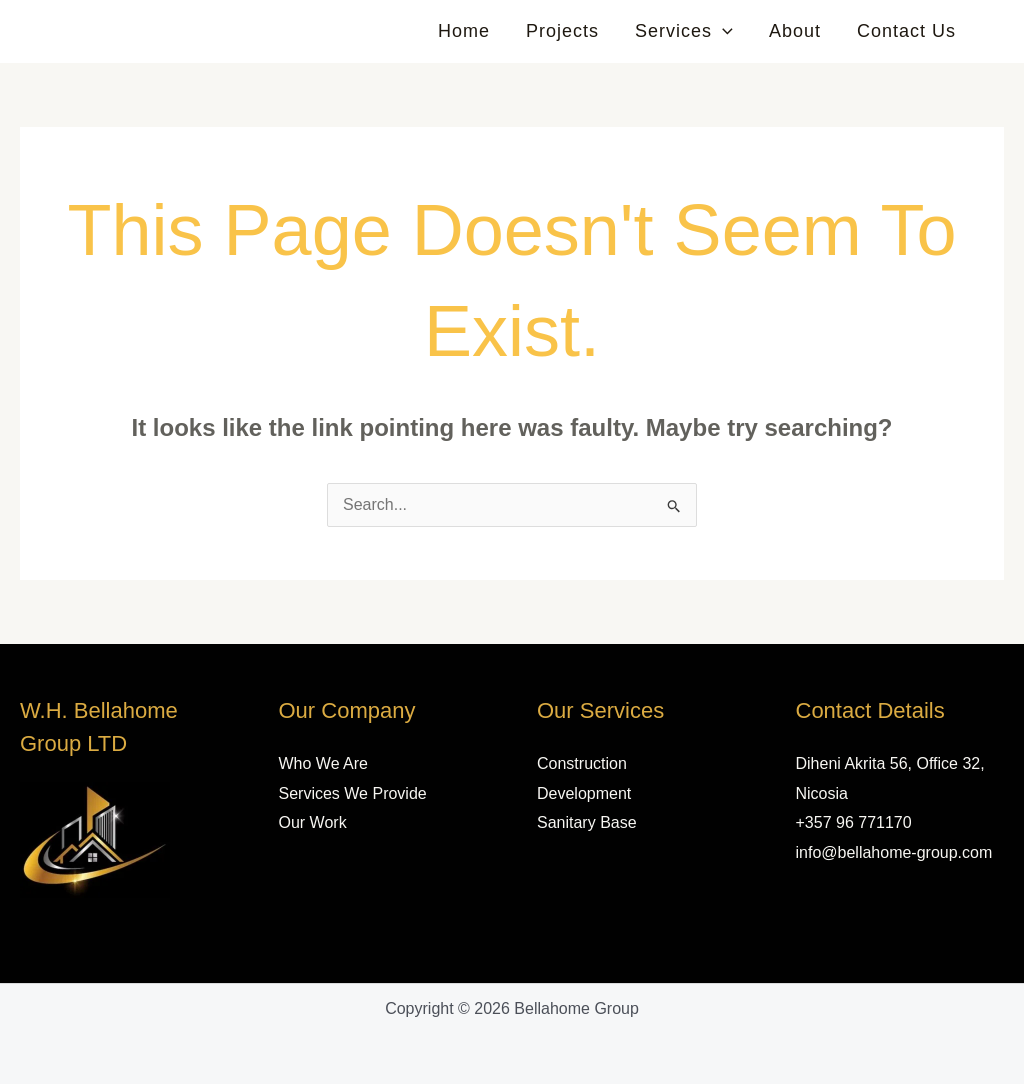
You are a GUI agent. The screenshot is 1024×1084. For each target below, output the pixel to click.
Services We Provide (353, 793)
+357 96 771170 (854, 822)
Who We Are (324, 763)
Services (684, 31)
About (795, 31)
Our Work (313, 822)
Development (584, 793)
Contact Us (906, 31)
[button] (722, 31)
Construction (582, 763)
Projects (562, 31)
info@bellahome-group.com (894, 852)
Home (464, 31)
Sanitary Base (587, 822)
